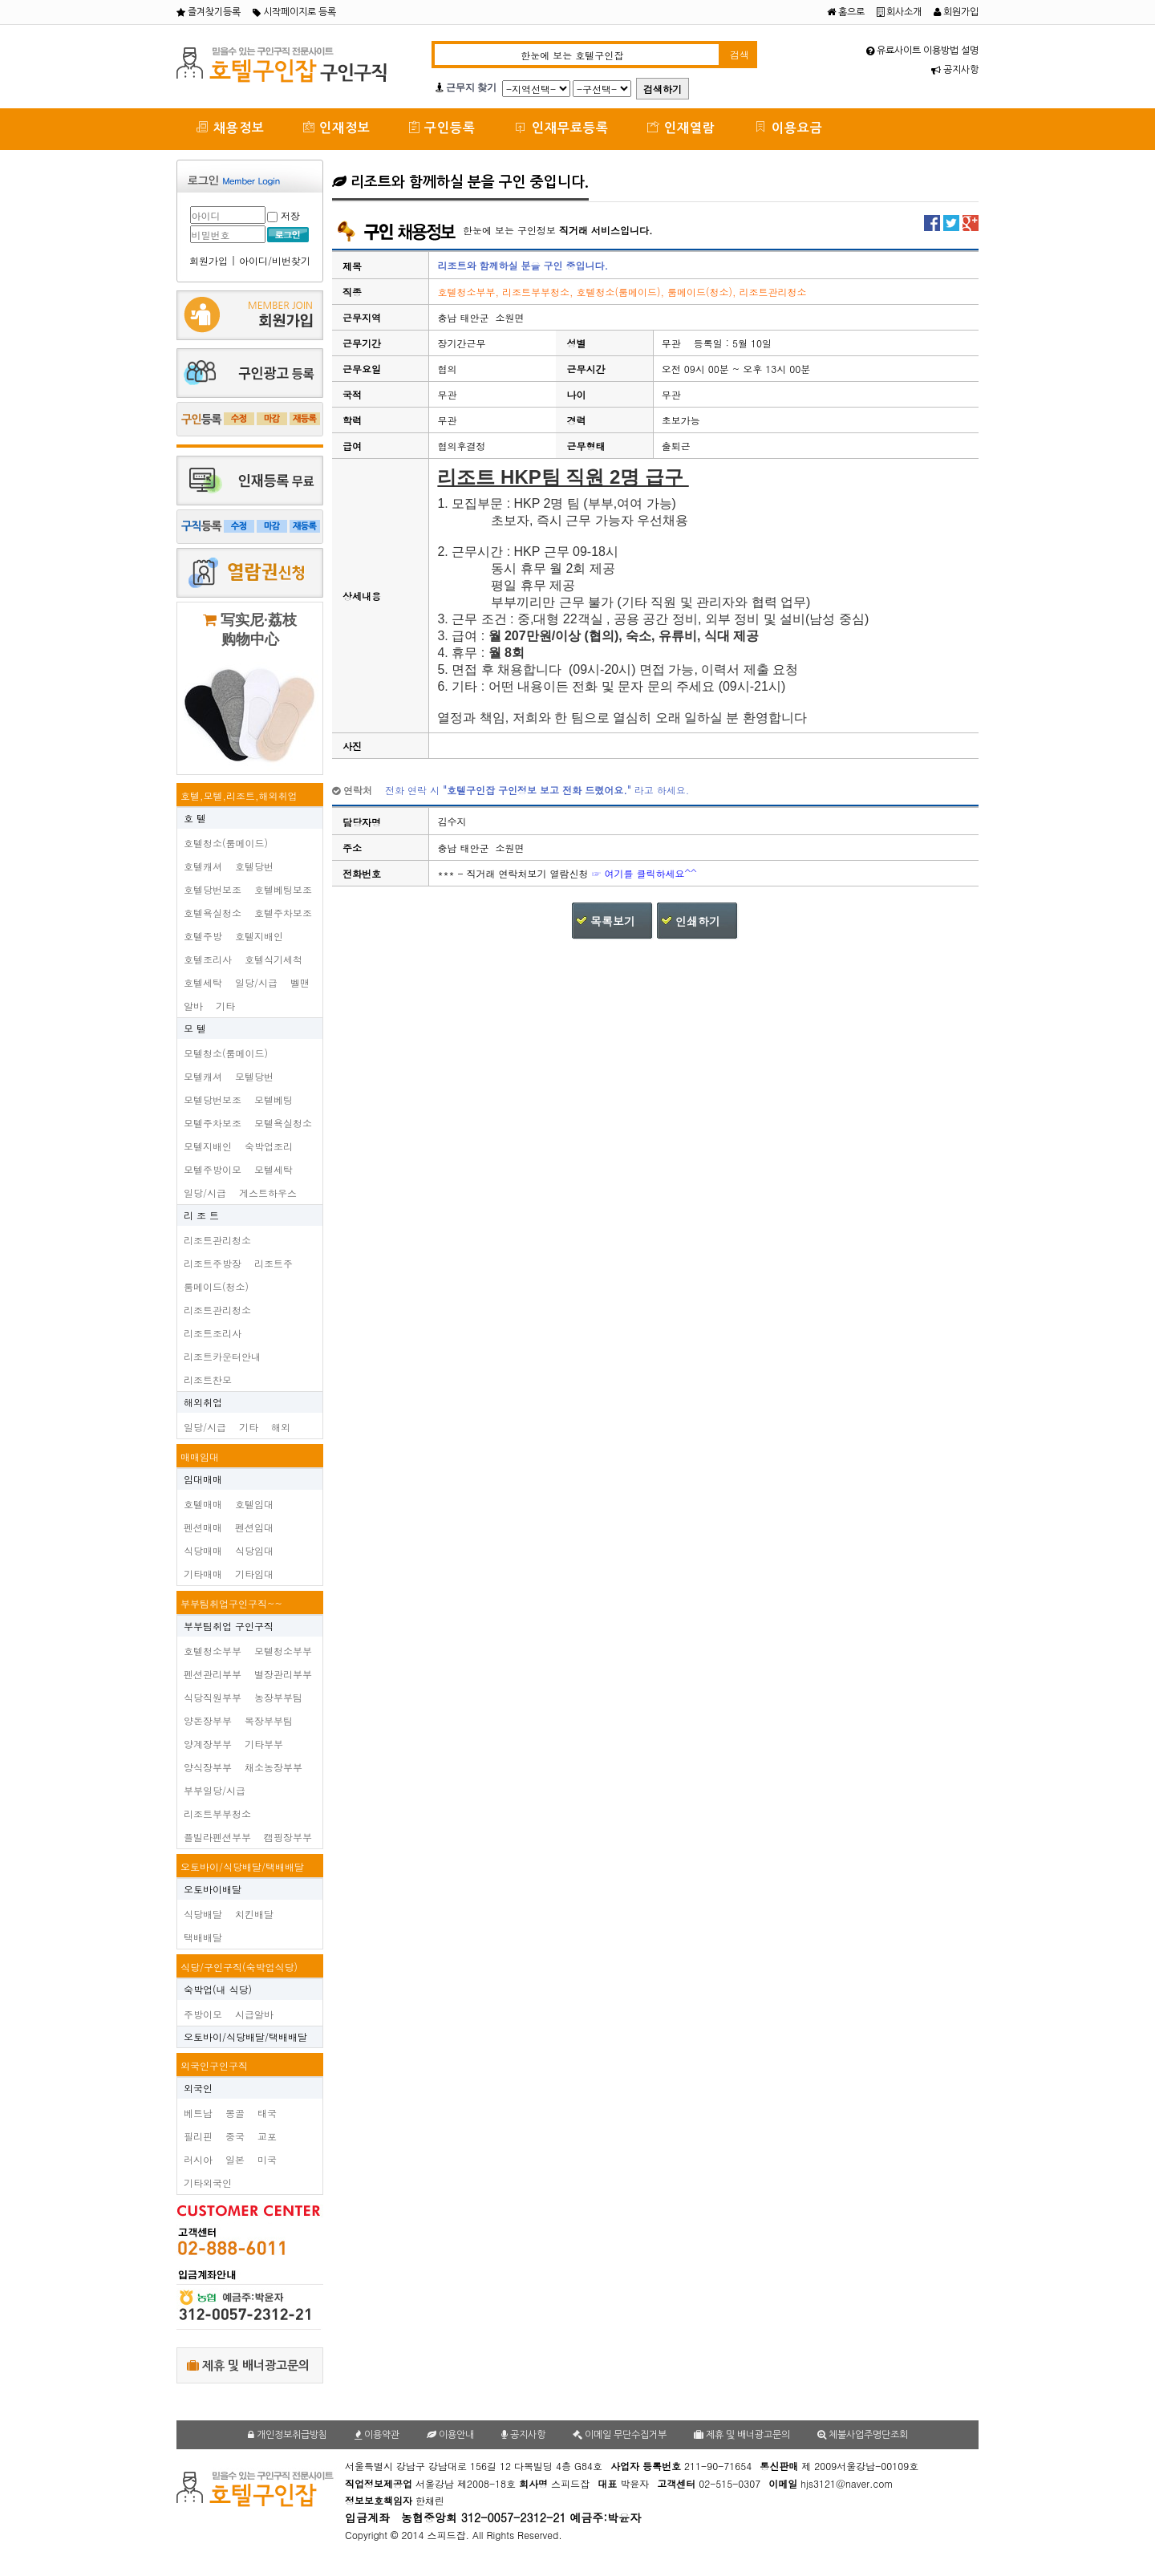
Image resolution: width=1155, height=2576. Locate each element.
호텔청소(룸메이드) (226, 843)
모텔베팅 (273, 1099)
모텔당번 (254, 1076)
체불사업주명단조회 (862, 2435)
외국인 (198, 2088)
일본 (235, 2159)
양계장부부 (208, 1743)
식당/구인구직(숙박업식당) (239, 1967)
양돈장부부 (208, 1720)
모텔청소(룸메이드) (226, 1053)
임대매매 (203, 1479)
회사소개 (899, 12)
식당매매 (203, 1550)
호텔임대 (254, 1504)
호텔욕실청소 (212, 912)
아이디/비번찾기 (274, 260)
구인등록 (442, 127)
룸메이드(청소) (216, 1286)
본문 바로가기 (0, 0)
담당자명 (361, 822)
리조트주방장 (212, 1263)
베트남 (198, 2113)
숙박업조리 (269, 1146)
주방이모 (203, 2014)
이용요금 (788, 127)
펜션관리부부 (212, 1674)
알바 (193, 1005)
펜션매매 (203, 1527)
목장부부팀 (269, 1720)
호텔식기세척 (273, 959)
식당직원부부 (212, 1697)
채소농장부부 (273, 1767)
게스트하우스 (268, 1192)
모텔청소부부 (283, 1650)
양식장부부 (208, 1767)
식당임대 (254, 1550)
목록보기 (612, 921)
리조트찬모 (208, 1379)
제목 (352, 266)
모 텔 (195, 1028)
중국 (235, 2136)
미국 (267, 2159)
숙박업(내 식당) (218, 1989)
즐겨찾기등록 (208, 12)
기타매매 (203, 1573)
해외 (280, 1427)
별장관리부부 (283, 1674)
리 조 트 (201, 1215)
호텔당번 (254, 866)
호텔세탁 (203, 982)
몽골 (235, 2113)
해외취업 (203, 1402)
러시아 (198, 2159)
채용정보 (230, 127)
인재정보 (337, 127)
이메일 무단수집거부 (620, 2435)
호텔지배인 (259, 936)
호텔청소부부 (212, 1650)
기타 (225, 1005)
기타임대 (254, 1573)
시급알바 (254, 2014)
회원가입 (956, 12)
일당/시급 (256, 982)
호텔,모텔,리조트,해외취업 (239, 795)
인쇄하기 (697, 921)
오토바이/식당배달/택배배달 (242, 1866)
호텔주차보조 (283, 912)
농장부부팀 (278, 1697)
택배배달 (203, 1937)
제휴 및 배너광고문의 (248, 2365)
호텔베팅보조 (283, 889)
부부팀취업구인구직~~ (231, 1603)
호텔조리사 (208, 959)
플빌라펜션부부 (217, 1837)
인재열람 (681, 127)
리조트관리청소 (217, 1240)
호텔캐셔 (203, 866)
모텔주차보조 (212, 1123)
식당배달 (203, 1914)
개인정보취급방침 (287, 2435)
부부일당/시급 (214, 1790)
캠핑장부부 (288, 1837)
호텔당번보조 (212, 889)
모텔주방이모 (212, 1169)
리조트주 (273, 1263)
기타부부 (264, 1743)
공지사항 (955, 70)
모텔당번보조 (212, 1099)
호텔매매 (203, 1504)
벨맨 (300, 982)
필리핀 (198, 2136)
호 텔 (195, 818)
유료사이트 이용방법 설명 (922, 50)
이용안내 (450, 2435)
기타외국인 (208, 2182)
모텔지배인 (208, 1146)
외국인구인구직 (214, 2065)
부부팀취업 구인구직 (229, 1626)
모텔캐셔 (203, 1076)
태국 (267, 2113)
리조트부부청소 (217, 1813)
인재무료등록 (561, 127)
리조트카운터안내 (222, 1356)
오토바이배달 (212, 1889)
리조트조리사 (212, 1333)
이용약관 (377, 2435)
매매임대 (199, 1456)
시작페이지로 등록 (294, 12)
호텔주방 (203, 936)
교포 (267, 2136)
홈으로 (846, 12)
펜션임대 (254, 1527)
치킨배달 (254, 1914)
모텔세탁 (273, 1169)
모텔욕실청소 (283, 1123)
